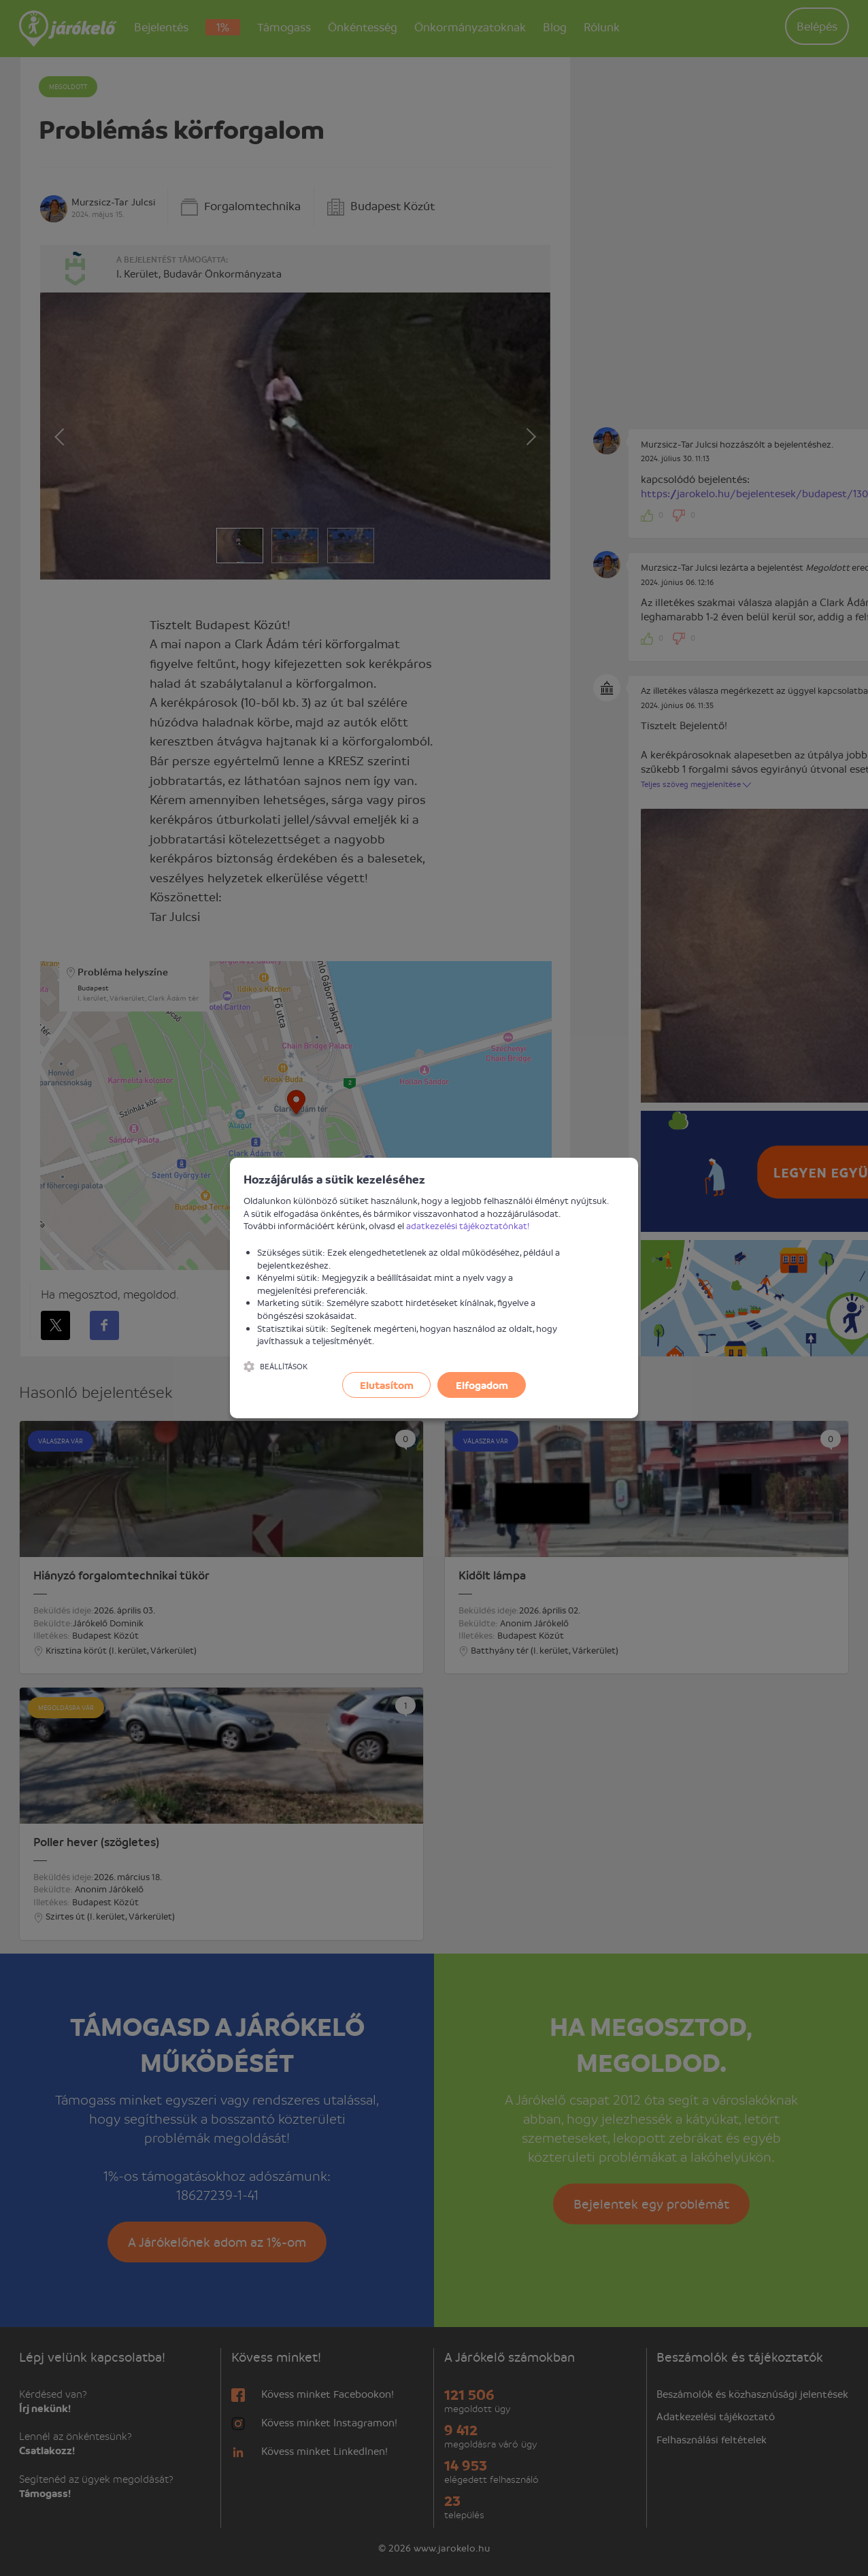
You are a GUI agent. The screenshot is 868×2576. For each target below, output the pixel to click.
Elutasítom (387, 1385)
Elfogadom (482, 1385)
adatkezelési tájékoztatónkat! (468, 1225)
